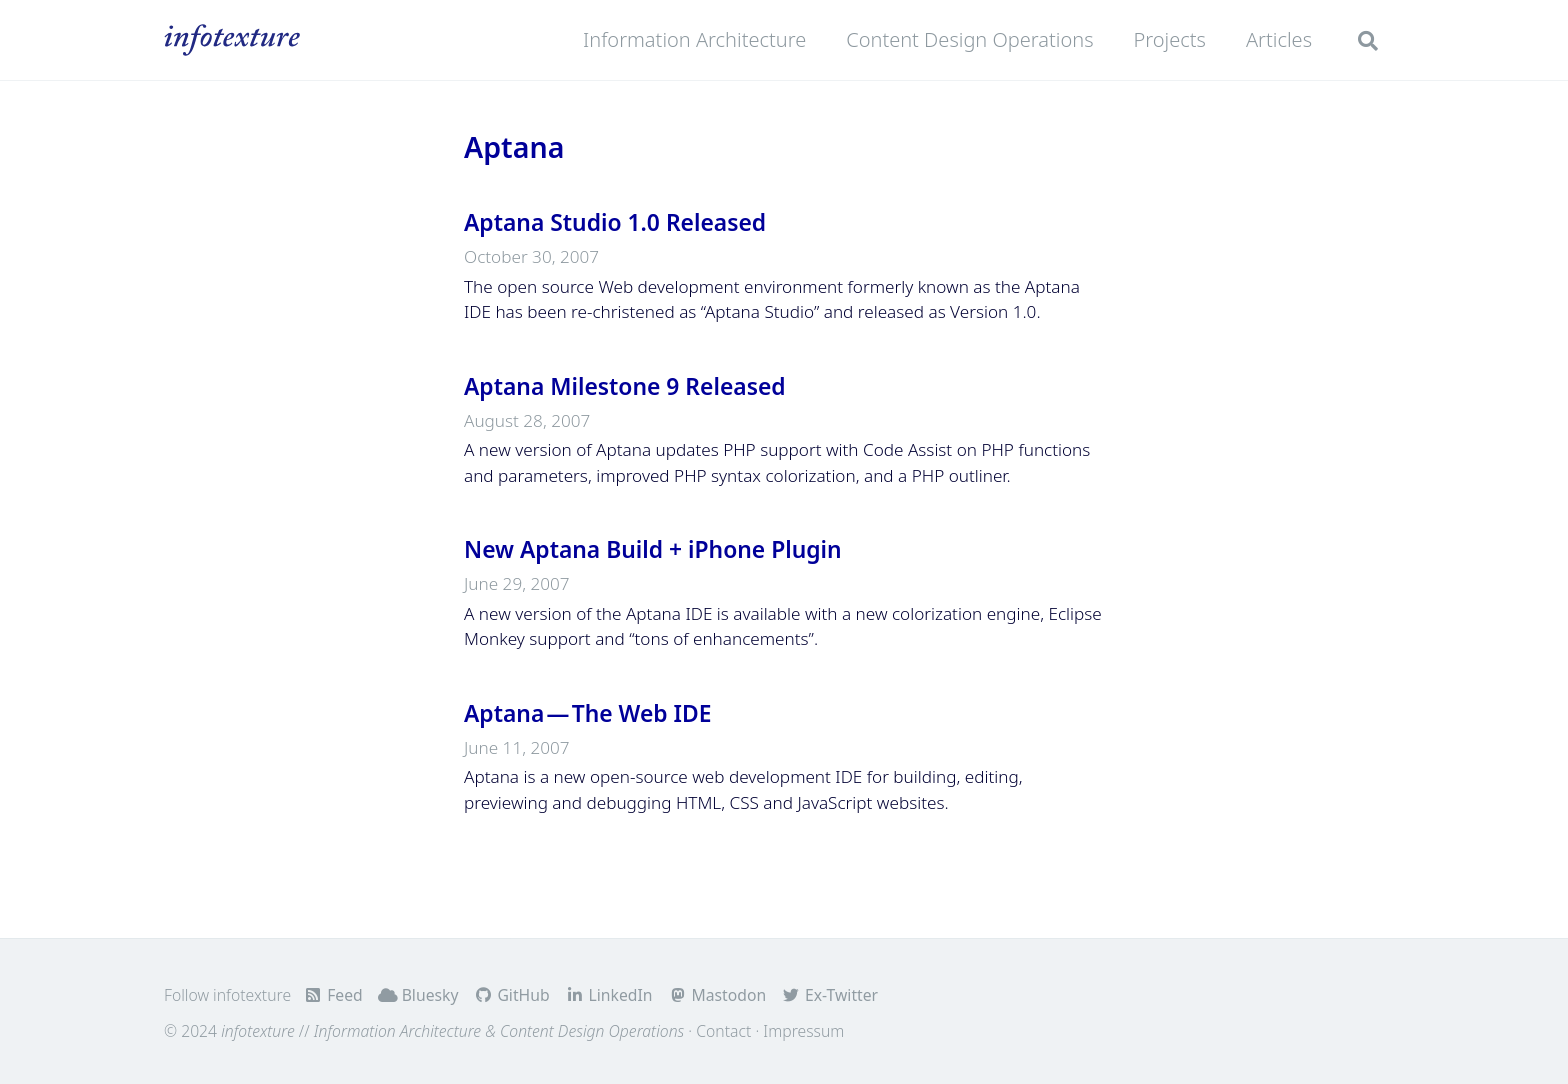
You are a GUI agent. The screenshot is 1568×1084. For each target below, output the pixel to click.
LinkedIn (609, 995)
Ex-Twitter (829, 995)
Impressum (803, 1031)
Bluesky (418, 995)
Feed (332, 995)
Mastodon (717, 995)
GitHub (512, 995)
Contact (723, 1031)
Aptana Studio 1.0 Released (615, 222)
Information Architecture (694, 39)
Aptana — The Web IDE (588, 713)
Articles (1279, 39)
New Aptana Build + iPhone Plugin (653, 549)
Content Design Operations (969, 39)
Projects (1170, 39)
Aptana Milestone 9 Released (625, 386)
